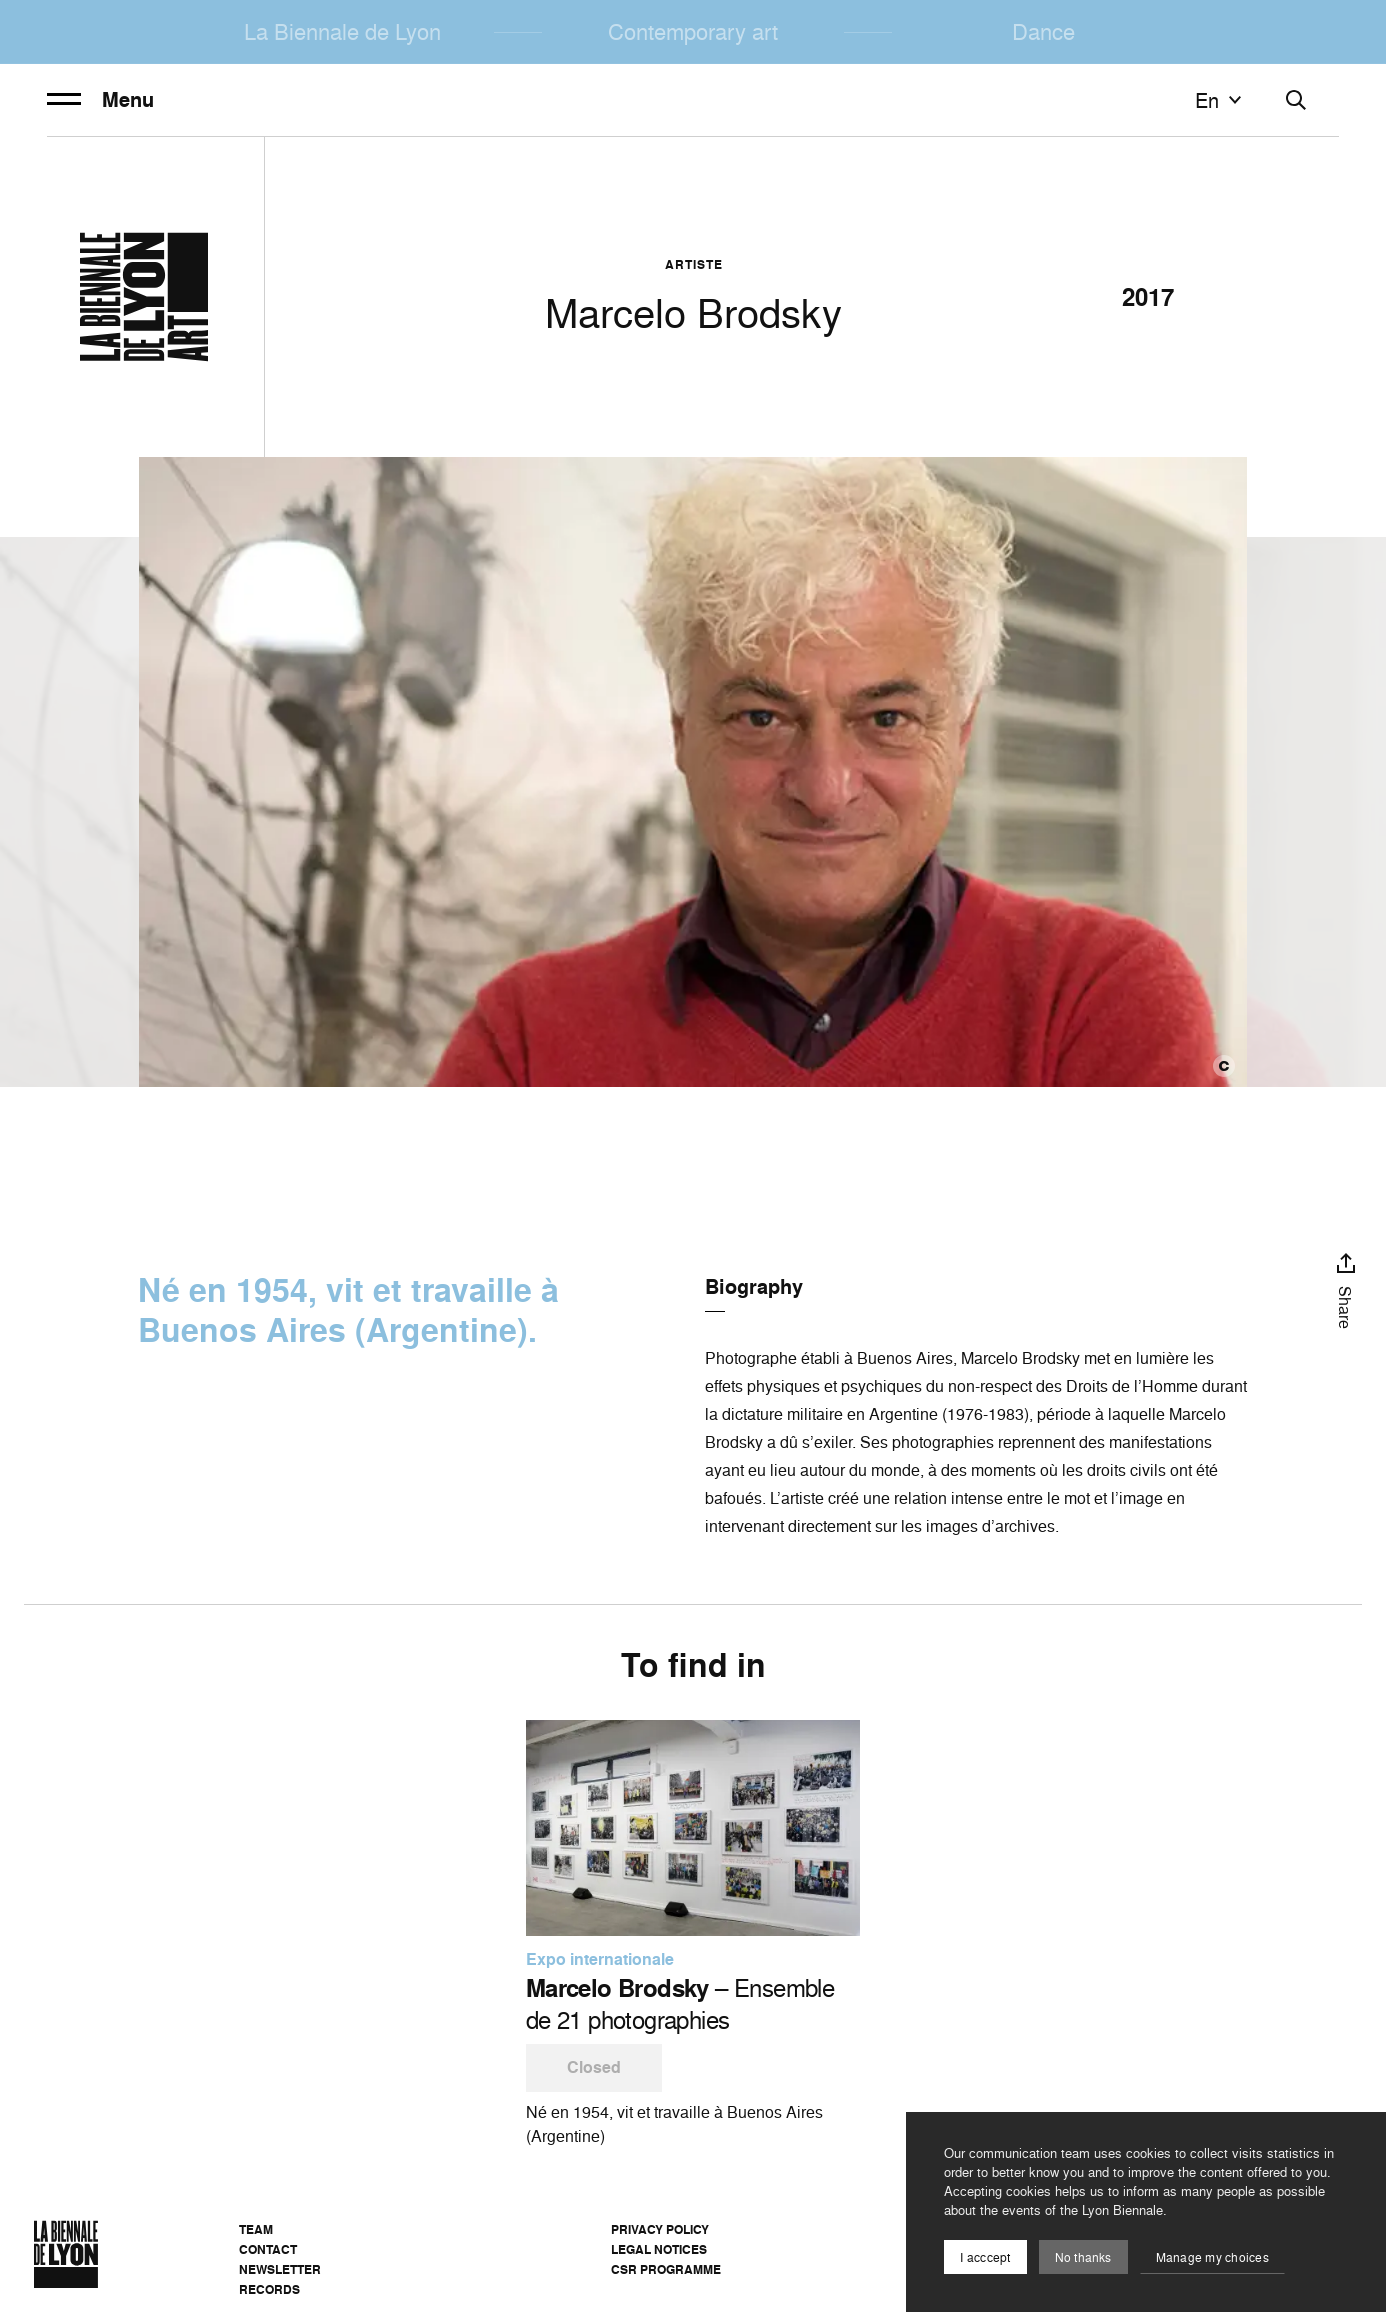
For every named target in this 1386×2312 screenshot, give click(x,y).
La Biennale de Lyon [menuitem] (342, 31)
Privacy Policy (660, 2229)
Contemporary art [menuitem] (693, 31)
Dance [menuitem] (1043, 31)
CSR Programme (666, 2269)
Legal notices (659, 2249)
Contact (268, 2249)
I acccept (985, 2257)
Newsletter (280, 2269)
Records (269, 2289)
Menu (100, 100)
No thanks (1083, 2257)
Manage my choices (1212, 2257)
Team (256, 2229)
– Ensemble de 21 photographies (680, 2004)
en (1221, 100)
